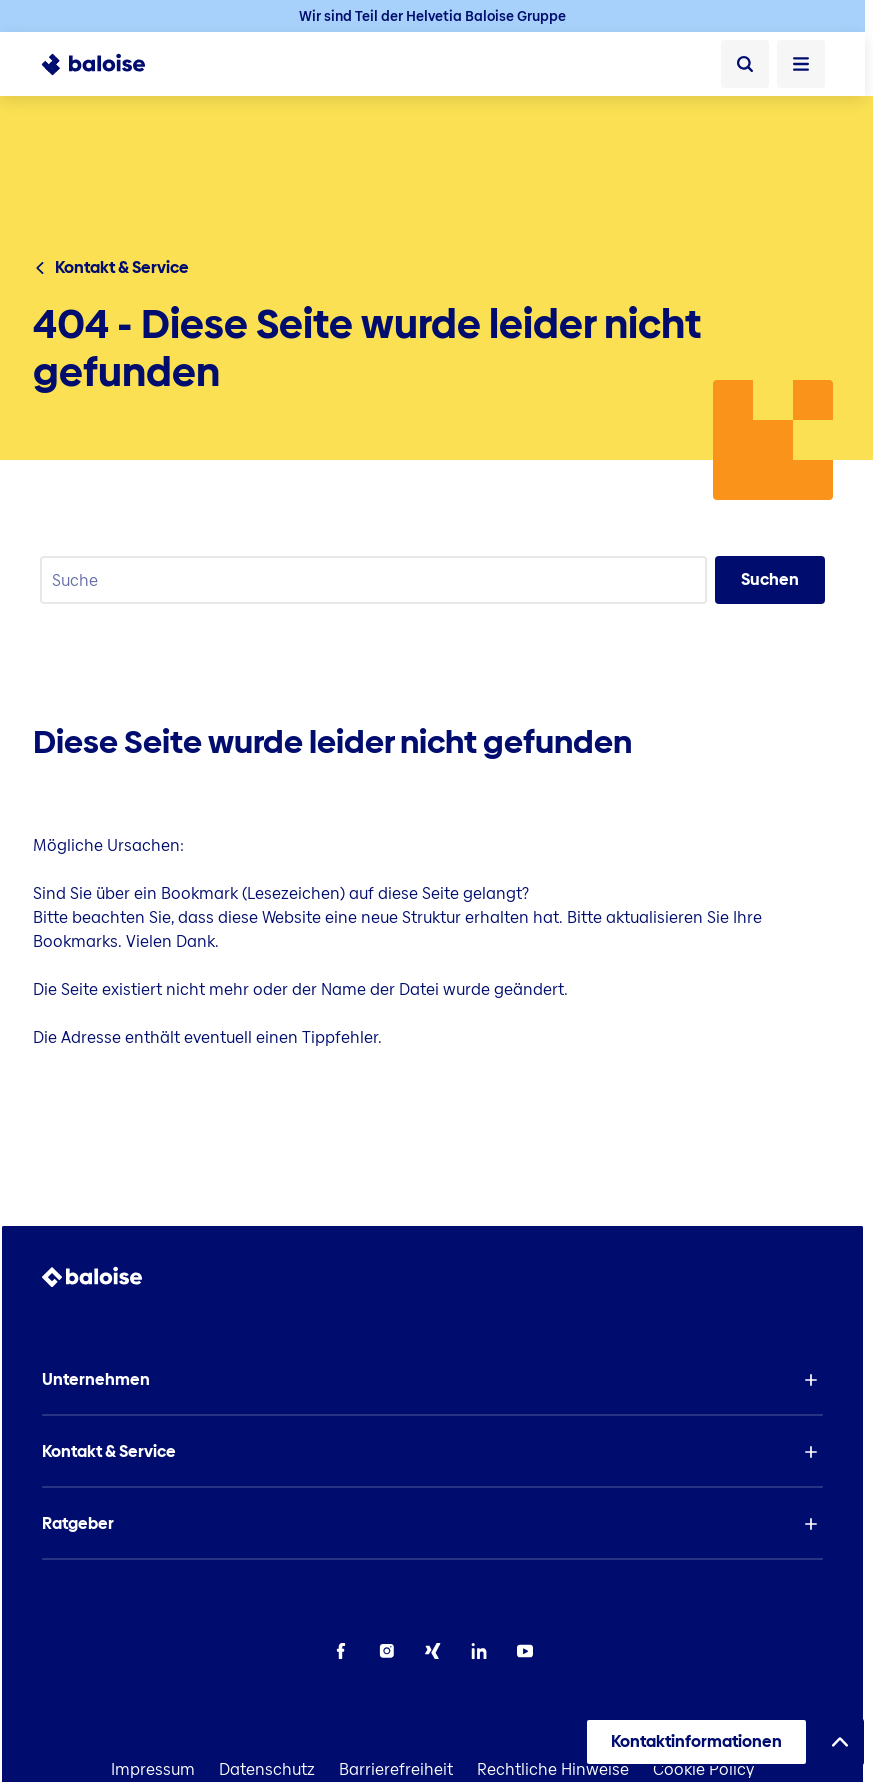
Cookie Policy (703, 1769)
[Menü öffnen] (801, 64)
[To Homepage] (104, 64)
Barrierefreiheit (396, 1769)
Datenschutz (267, 1769)
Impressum (153, 1769)
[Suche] (745, 64)
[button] (432, 1380)
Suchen (770, 579)
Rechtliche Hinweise (553, 1769)
